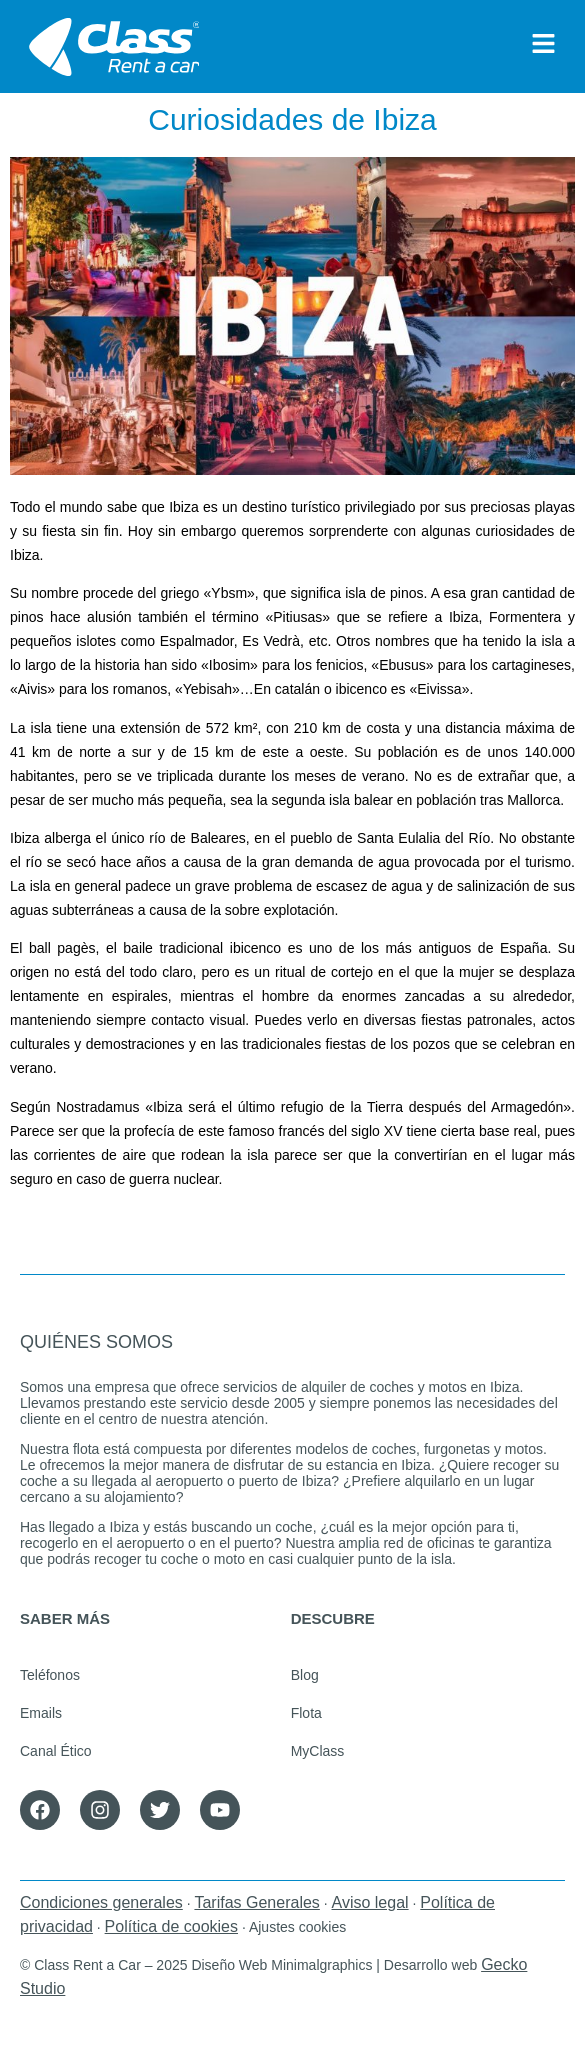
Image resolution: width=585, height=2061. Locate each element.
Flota (306, 1713)
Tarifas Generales (256, 1902)
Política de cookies (171, 1926)
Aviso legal (370, 1902)
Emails (41, 1713)
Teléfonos (50, 1675)
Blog (305, 1675)
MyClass (318, 1751)
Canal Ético (56, 1751)
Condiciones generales (101, 1902)
